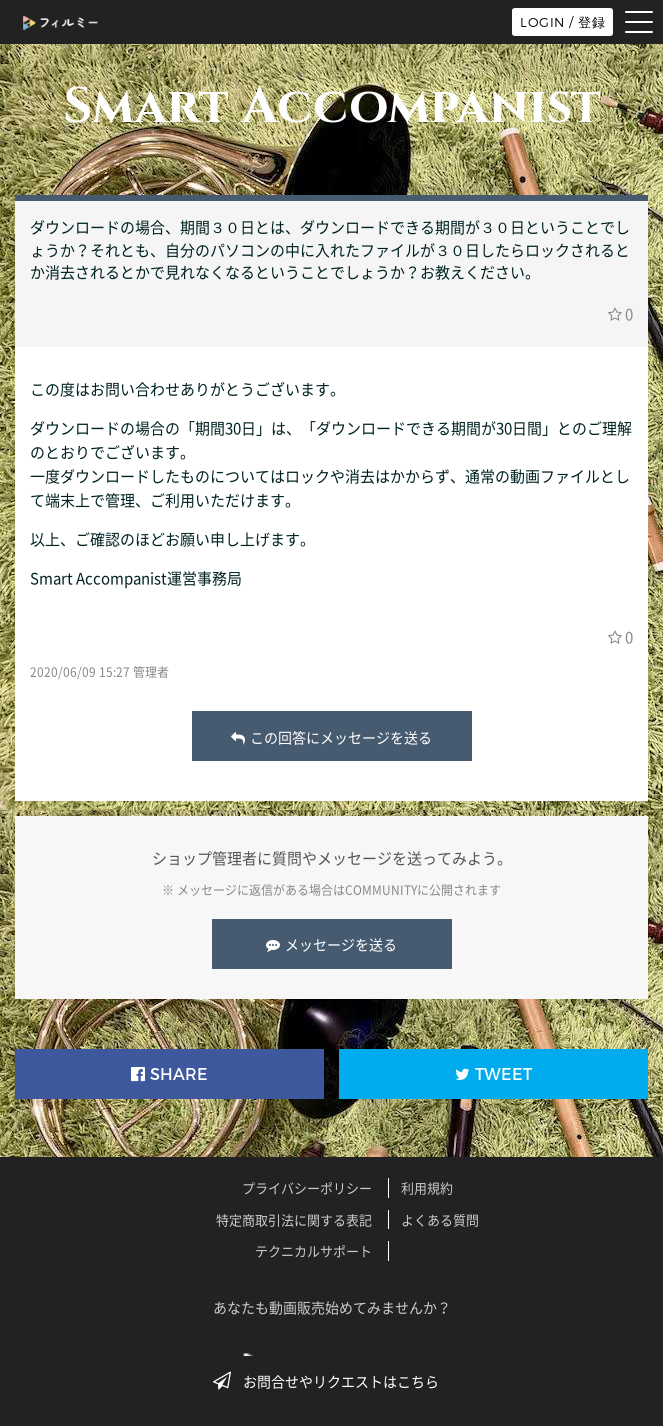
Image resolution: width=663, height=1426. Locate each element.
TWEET (493, 1074)
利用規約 (427, 1187)
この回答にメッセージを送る (331, 737)
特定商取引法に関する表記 (294, 1219)
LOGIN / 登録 (562, 22)
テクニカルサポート (313, 1250)
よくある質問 (440, 1219)
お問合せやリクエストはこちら (332, 1381)
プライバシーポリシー (307, 1187)
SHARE (169, 1074)
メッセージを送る (331, 944)
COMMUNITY (381, 890)
